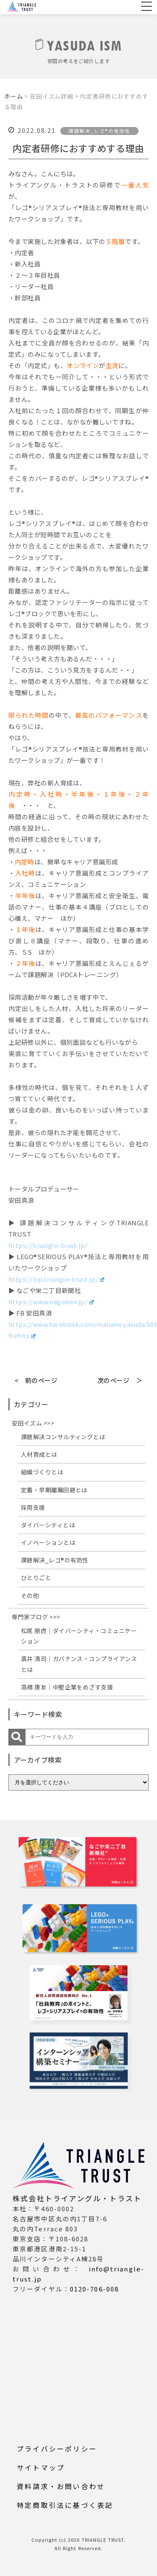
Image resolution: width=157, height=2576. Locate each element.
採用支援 (33, 1507)
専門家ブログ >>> (36, 1617)
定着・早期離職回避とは (54, 1490)
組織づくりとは (42, 1472)
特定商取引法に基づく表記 (65, 2505)
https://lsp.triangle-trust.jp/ (56, 1279)
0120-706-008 (94, 2288)
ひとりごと (36, 1577)
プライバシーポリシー (57, 2449)
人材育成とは (39, 1454)
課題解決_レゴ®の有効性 (54, 1560)
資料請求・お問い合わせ (61, 2486)
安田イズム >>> (33, 1423)
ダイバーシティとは (48, 1525)
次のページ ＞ (119, 1380)
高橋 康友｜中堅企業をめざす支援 (67, 1687)
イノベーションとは (48, 1542)
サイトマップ (41, 2467)
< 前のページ (36, 1380)
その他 (30, 1595)
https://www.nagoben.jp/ (51, 1301)
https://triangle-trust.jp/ (48, 1245)
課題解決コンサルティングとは (63, 1437)
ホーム (13, 96)
